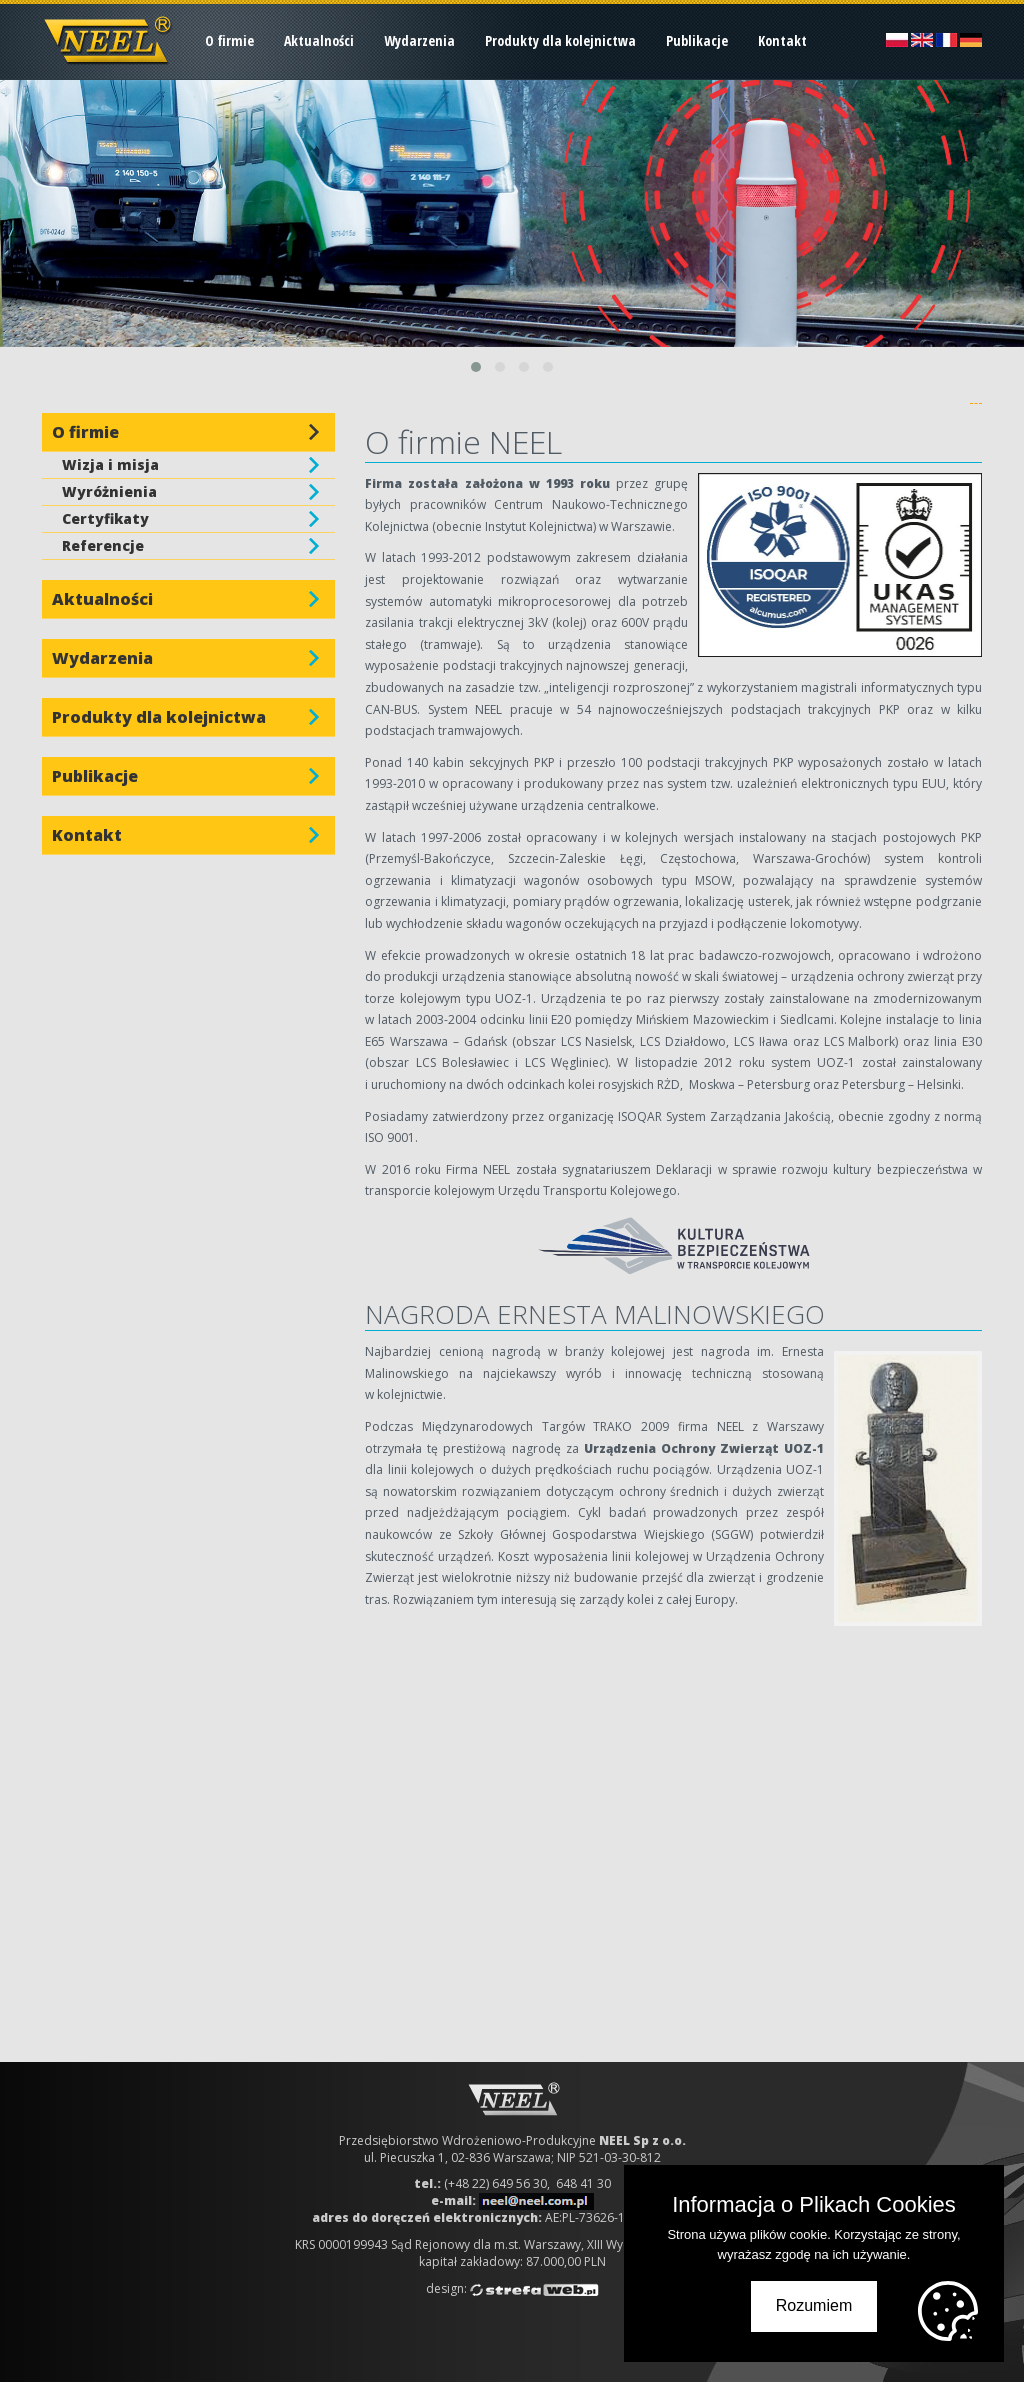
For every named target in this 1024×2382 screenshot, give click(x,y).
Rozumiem (814, 2305)
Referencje (103, 545)
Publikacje (697, 40)
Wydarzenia (419, 40)
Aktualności (319, 40)
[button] (476, 367)
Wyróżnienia (109, 491)
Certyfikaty (105, 518)
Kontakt (782, 40)
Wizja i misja (110, 464)
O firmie (229, 40)
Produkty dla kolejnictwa (560, 40)
